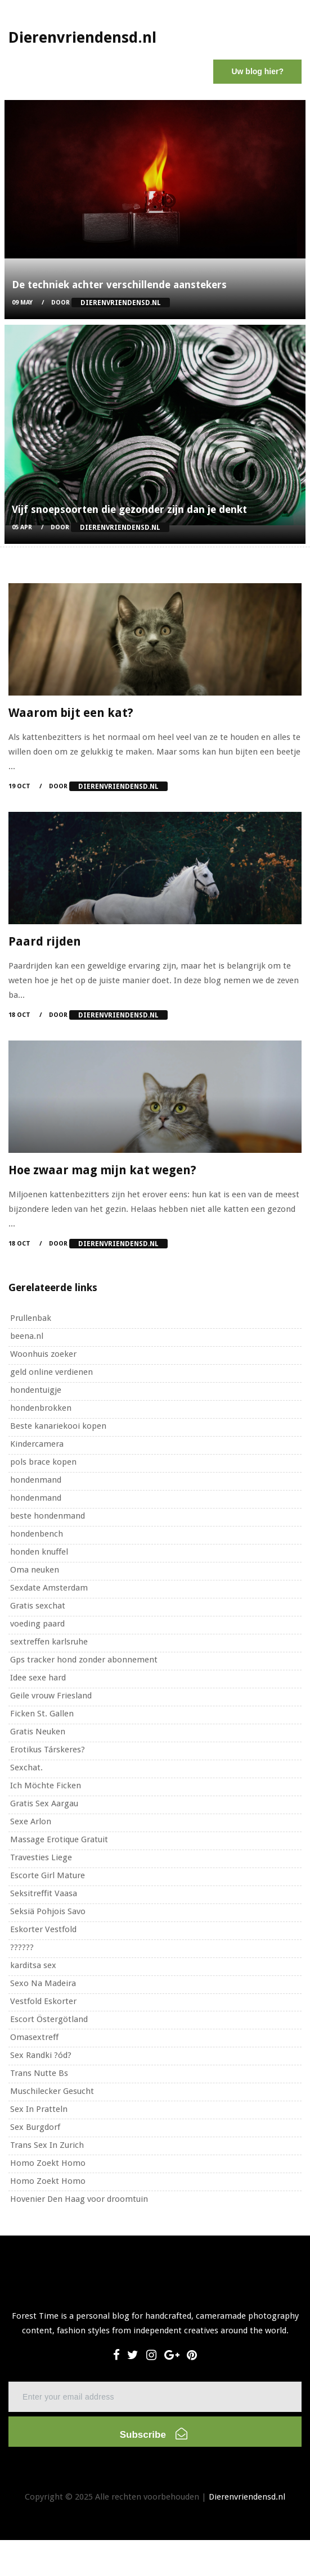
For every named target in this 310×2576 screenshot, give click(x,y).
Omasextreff (34, 2037)
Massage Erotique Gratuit (59, 1839)
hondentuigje (35, 1390)
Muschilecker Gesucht (52, 2091)
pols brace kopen (43, 1462)
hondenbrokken (40, 1408)
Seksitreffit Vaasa (43, 1893)
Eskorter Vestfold (43, 1929)
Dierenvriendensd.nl (247, 2497)
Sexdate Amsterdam (49, 1588)
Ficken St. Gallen (42, 1714)
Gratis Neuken (37, 1732)
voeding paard (37, 1624)
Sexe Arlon (30, 1821)
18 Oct (19, 1015)
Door (110, 302)
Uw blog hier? (257, 71)
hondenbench (36, 1534)
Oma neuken (34, 1570)
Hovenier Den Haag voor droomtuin (79, 2199)
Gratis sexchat (37, 1606)
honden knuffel (39, 1552)
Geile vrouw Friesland (51, 1696)
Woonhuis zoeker (43, 1354)
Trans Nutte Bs (39, 2073)
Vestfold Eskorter (43, 2001)
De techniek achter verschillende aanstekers (119, 284)
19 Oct (19, 786)
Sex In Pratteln (39, 2109)
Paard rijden (44, 941)
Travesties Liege (41, 1857)
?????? (22, 1947)
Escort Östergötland (49, 2019)
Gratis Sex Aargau (44, 1803)
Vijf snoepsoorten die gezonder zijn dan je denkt (129, 509)
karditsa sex (33, 1965)
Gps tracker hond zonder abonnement (84, 1660)
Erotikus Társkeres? (47, 1749)
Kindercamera (37, 1444)
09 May (22, 302)
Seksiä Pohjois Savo (48, 1911)
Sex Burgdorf (35, 2127)
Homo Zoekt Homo (48, 2163)
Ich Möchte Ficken (45, 1785)
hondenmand (35, 1480)
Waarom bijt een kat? (70, 713)
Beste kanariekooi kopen (58, 1426)
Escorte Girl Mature (47, 1875)
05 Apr (22, 527)
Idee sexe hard (38, 1678)
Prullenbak (30, 1318)
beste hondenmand (47, 1516)
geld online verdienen (51, 1372)
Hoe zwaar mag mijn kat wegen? (102, 1170)
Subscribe (154, 2434)
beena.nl (26, 1336)
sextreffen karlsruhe (49, 1642)
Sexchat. (26, 1767)
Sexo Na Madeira (43, 1983)
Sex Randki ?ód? (40, 2055)
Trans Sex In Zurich (47, 2145)
